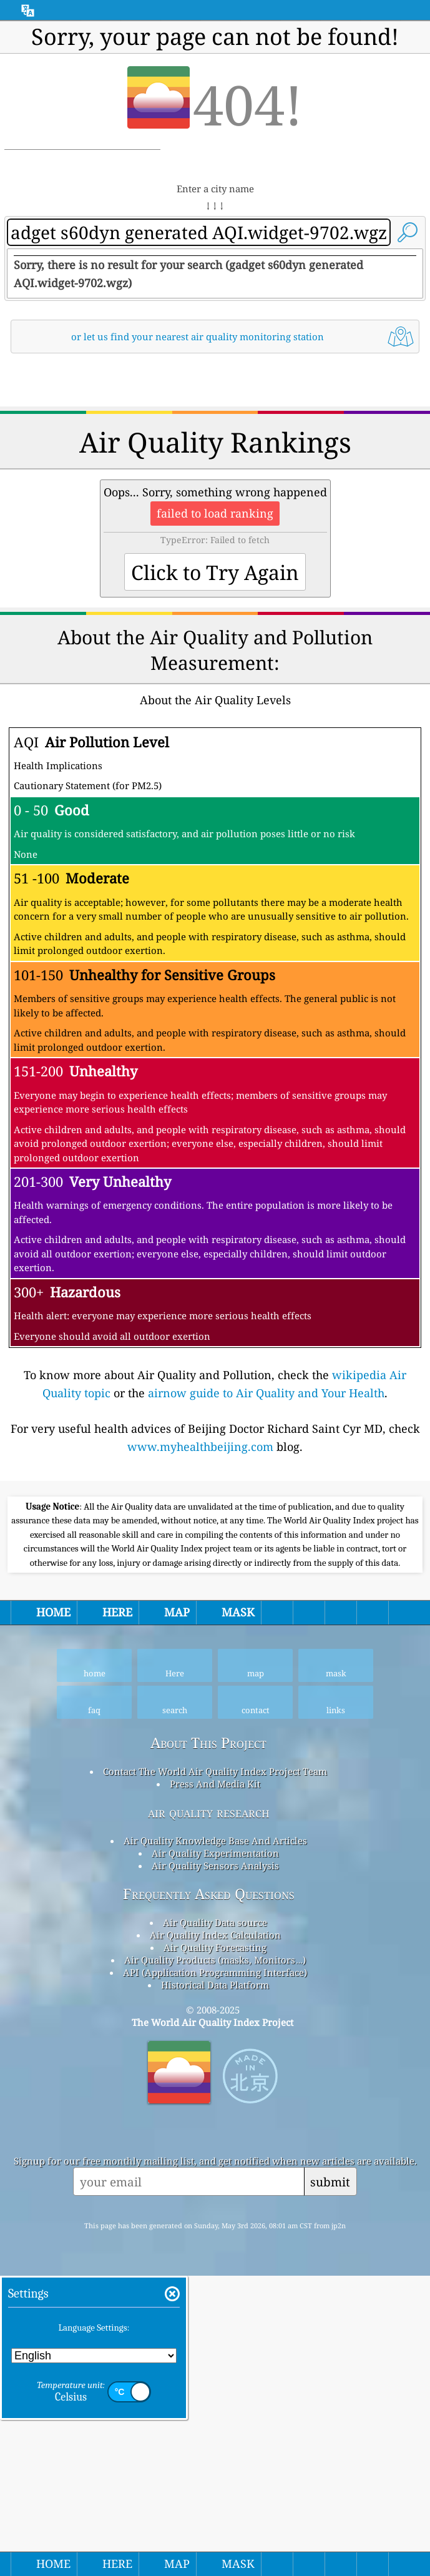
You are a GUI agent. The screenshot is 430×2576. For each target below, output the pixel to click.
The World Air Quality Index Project (212, 2372)
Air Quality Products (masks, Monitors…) (214, 2309)
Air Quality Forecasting (215, 2297)
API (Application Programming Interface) (215, 2322)
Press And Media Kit (215, 2133)
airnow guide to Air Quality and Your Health (266, 1567)
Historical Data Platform (215, 2334)
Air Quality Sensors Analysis (215, 2215)
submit (330, 2531)
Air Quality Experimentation (215, 2202)
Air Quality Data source (215, 2272)
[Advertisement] (215, 468)
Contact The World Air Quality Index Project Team (215, 2121)
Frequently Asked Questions (209, 2243)
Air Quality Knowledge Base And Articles (215, 2190)
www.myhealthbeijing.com (200, 1621)
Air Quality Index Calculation (215, 2284)
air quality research (209, 2161)
